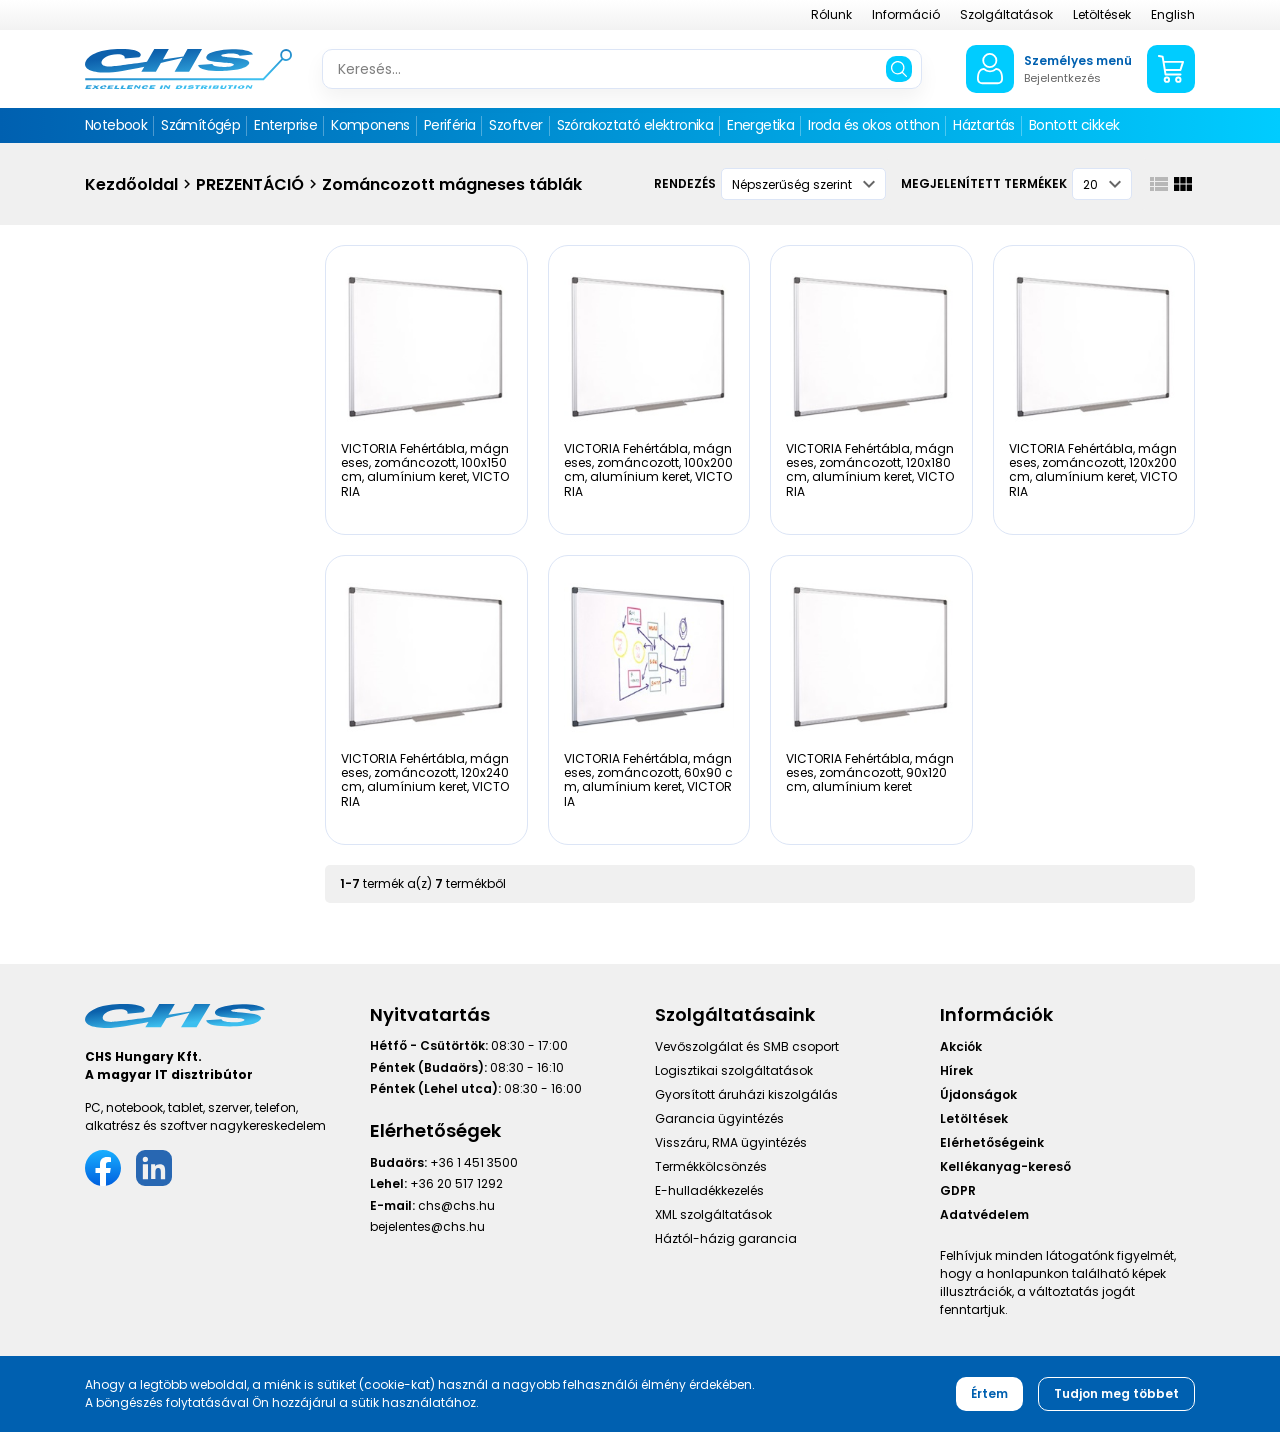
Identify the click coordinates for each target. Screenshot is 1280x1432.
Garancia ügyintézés (719, 1118)
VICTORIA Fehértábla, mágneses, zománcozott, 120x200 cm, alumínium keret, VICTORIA (1093, 470)
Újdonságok (978, 1094)
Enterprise (285, 125)
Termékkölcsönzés (711, 1166)
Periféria (450, 125)
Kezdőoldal (131, 184)
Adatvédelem (984, 1214)
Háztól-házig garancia (726, 1238)
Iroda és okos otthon (873, 125)
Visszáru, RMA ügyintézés (731, 1142)
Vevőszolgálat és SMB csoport (747, 1046)
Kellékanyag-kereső (1005, 1166)
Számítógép (200, 125)
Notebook (116, 125)
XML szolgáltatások (713, 1214)
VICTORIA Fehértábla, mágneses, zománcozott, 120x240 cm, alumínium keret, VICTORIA (425, 780)
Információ (906, 14)
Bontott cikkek (1074, 125)
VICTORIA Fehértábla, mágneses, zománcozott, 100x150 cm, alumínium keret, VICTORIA (425, 470)
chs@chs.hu (456, 1205)
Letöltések (1102, 14)
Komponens (370, 125)
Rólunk (831, 14)
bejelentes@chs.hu (427, 1226)
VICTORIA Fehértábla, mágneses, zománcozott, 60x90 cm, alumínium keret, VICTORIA (648, 780)
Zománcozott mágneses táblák (452, 184)
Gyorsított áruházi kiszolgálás (746, 1094)
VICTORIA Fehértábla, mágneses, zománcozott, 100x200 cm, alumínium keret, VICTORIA (648, 470)
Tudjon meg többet (1116, 1393)
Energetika (760, 125)
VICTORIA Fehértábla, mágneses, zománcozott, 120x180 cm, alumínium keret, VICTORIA (870, 470)
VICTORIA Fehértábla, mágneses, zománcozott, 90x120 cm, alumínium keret (870, 773)
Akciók (961, 1046)
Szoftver (515, 125)
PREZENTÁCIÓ (250, 184)
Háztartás (984, 125)
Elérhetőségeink (992, 1142)
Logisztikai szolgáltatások (734, 1070)
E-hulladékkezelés (709, 1190)
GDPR (958, 1190)
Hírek (956, 1070)
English (1173, 14)
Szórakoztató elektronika (635, 125)
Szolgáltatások (1006, 14)
